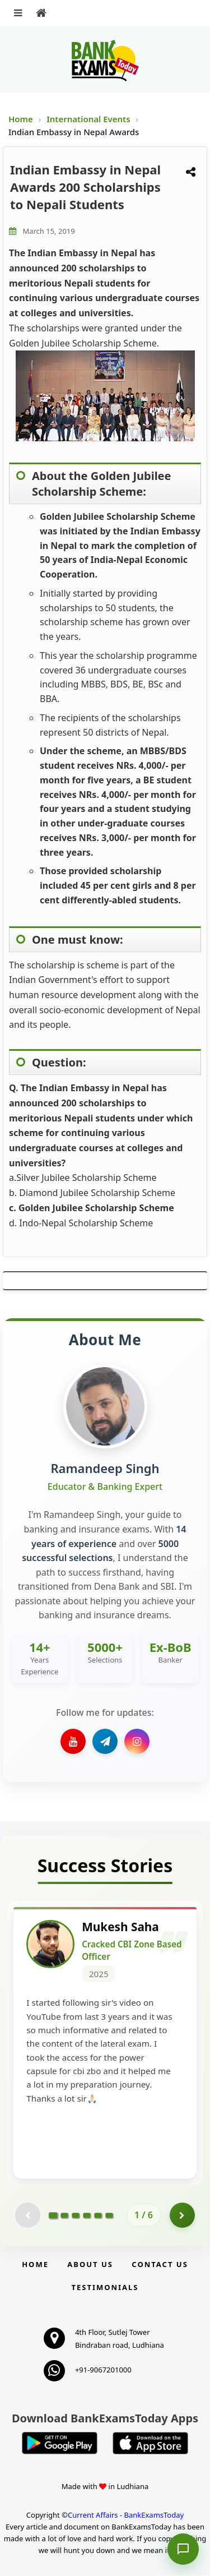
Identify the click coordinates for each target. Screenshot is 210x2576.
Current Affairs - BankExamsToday (126, 2516)
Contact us (160, 2265)
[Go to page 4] (87, 2216)
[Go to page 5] (98, 2216)
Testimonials (104, 2288)
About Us (90, 2265)
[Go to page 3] (76, 2216)
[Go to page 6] (109, 2216)
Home (20, 118)
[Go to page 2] (64, 2216)
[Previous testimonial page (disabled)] (27, 2215)
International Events (89, 118)
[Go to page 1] (53, 2216)
